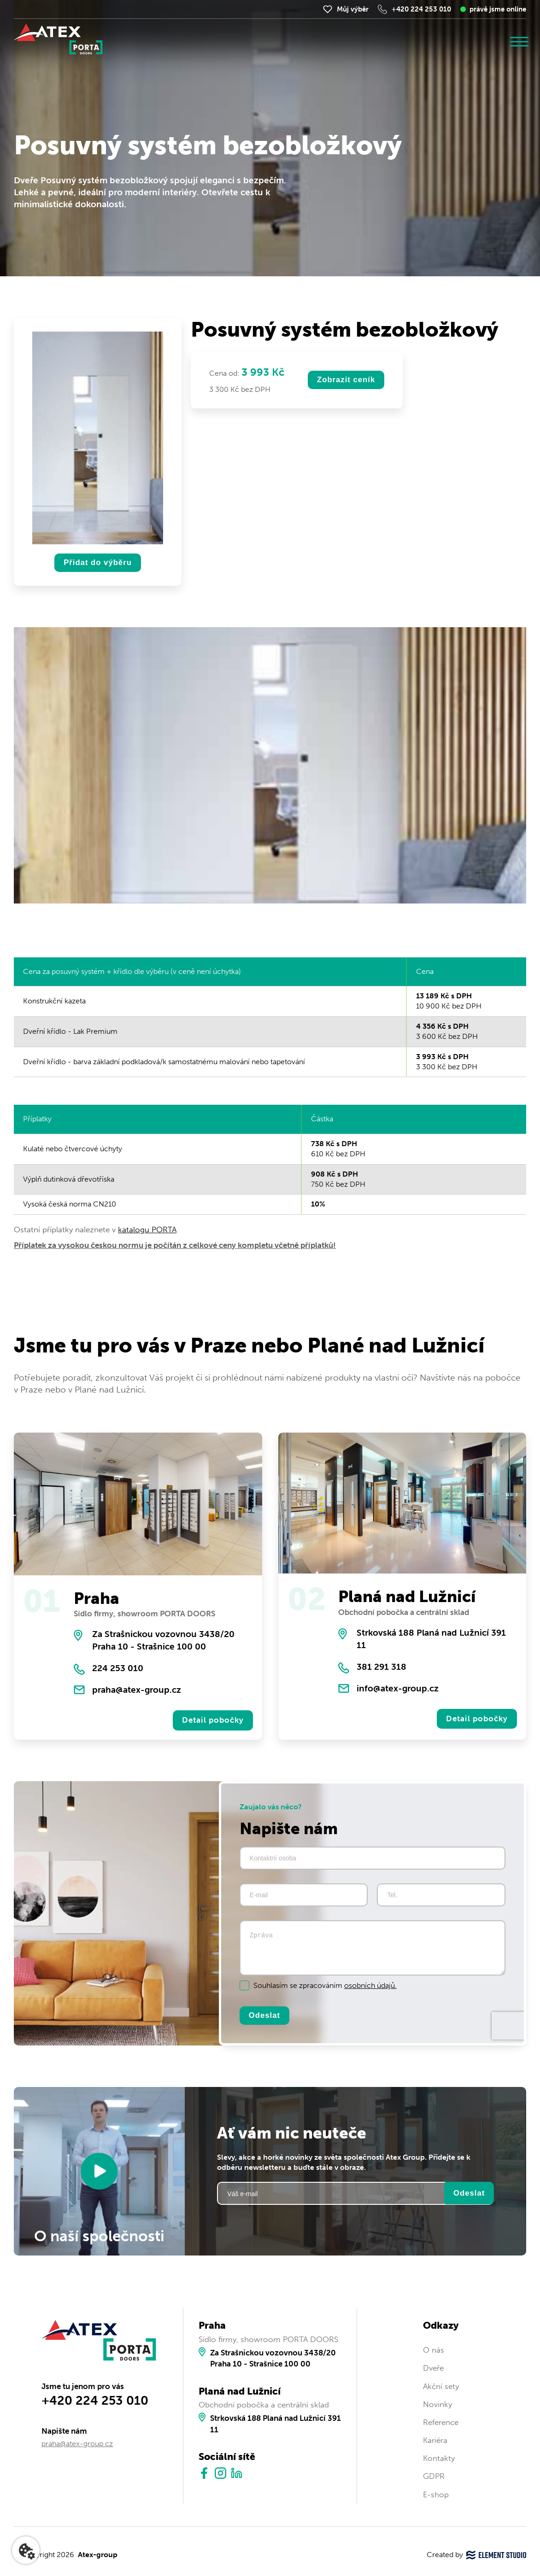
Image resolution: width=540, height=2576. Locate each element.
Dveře (433, 2369)
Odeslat (265, 2017)
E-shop (436, 2496)
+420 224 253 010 (421, 9)
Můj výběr (353, 9)
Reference (440, 2424)
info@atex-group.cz (398, 1689)
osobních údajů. (370, 1986)
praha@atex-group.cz (136, 1690)
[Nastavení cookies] (26, 2550)
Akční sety (441, 2387)
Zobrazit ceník (347, 380)
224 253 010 (117, 1668)
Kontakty (439, 2460)
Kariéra (435, 2442)
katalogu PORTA (147, 1230)
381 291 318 (381, 1667)
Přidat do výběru (98, 562)
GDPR (434, 2478)
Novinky (437, 2406)
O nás (433, 2351)
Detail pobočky (213, 1720)
